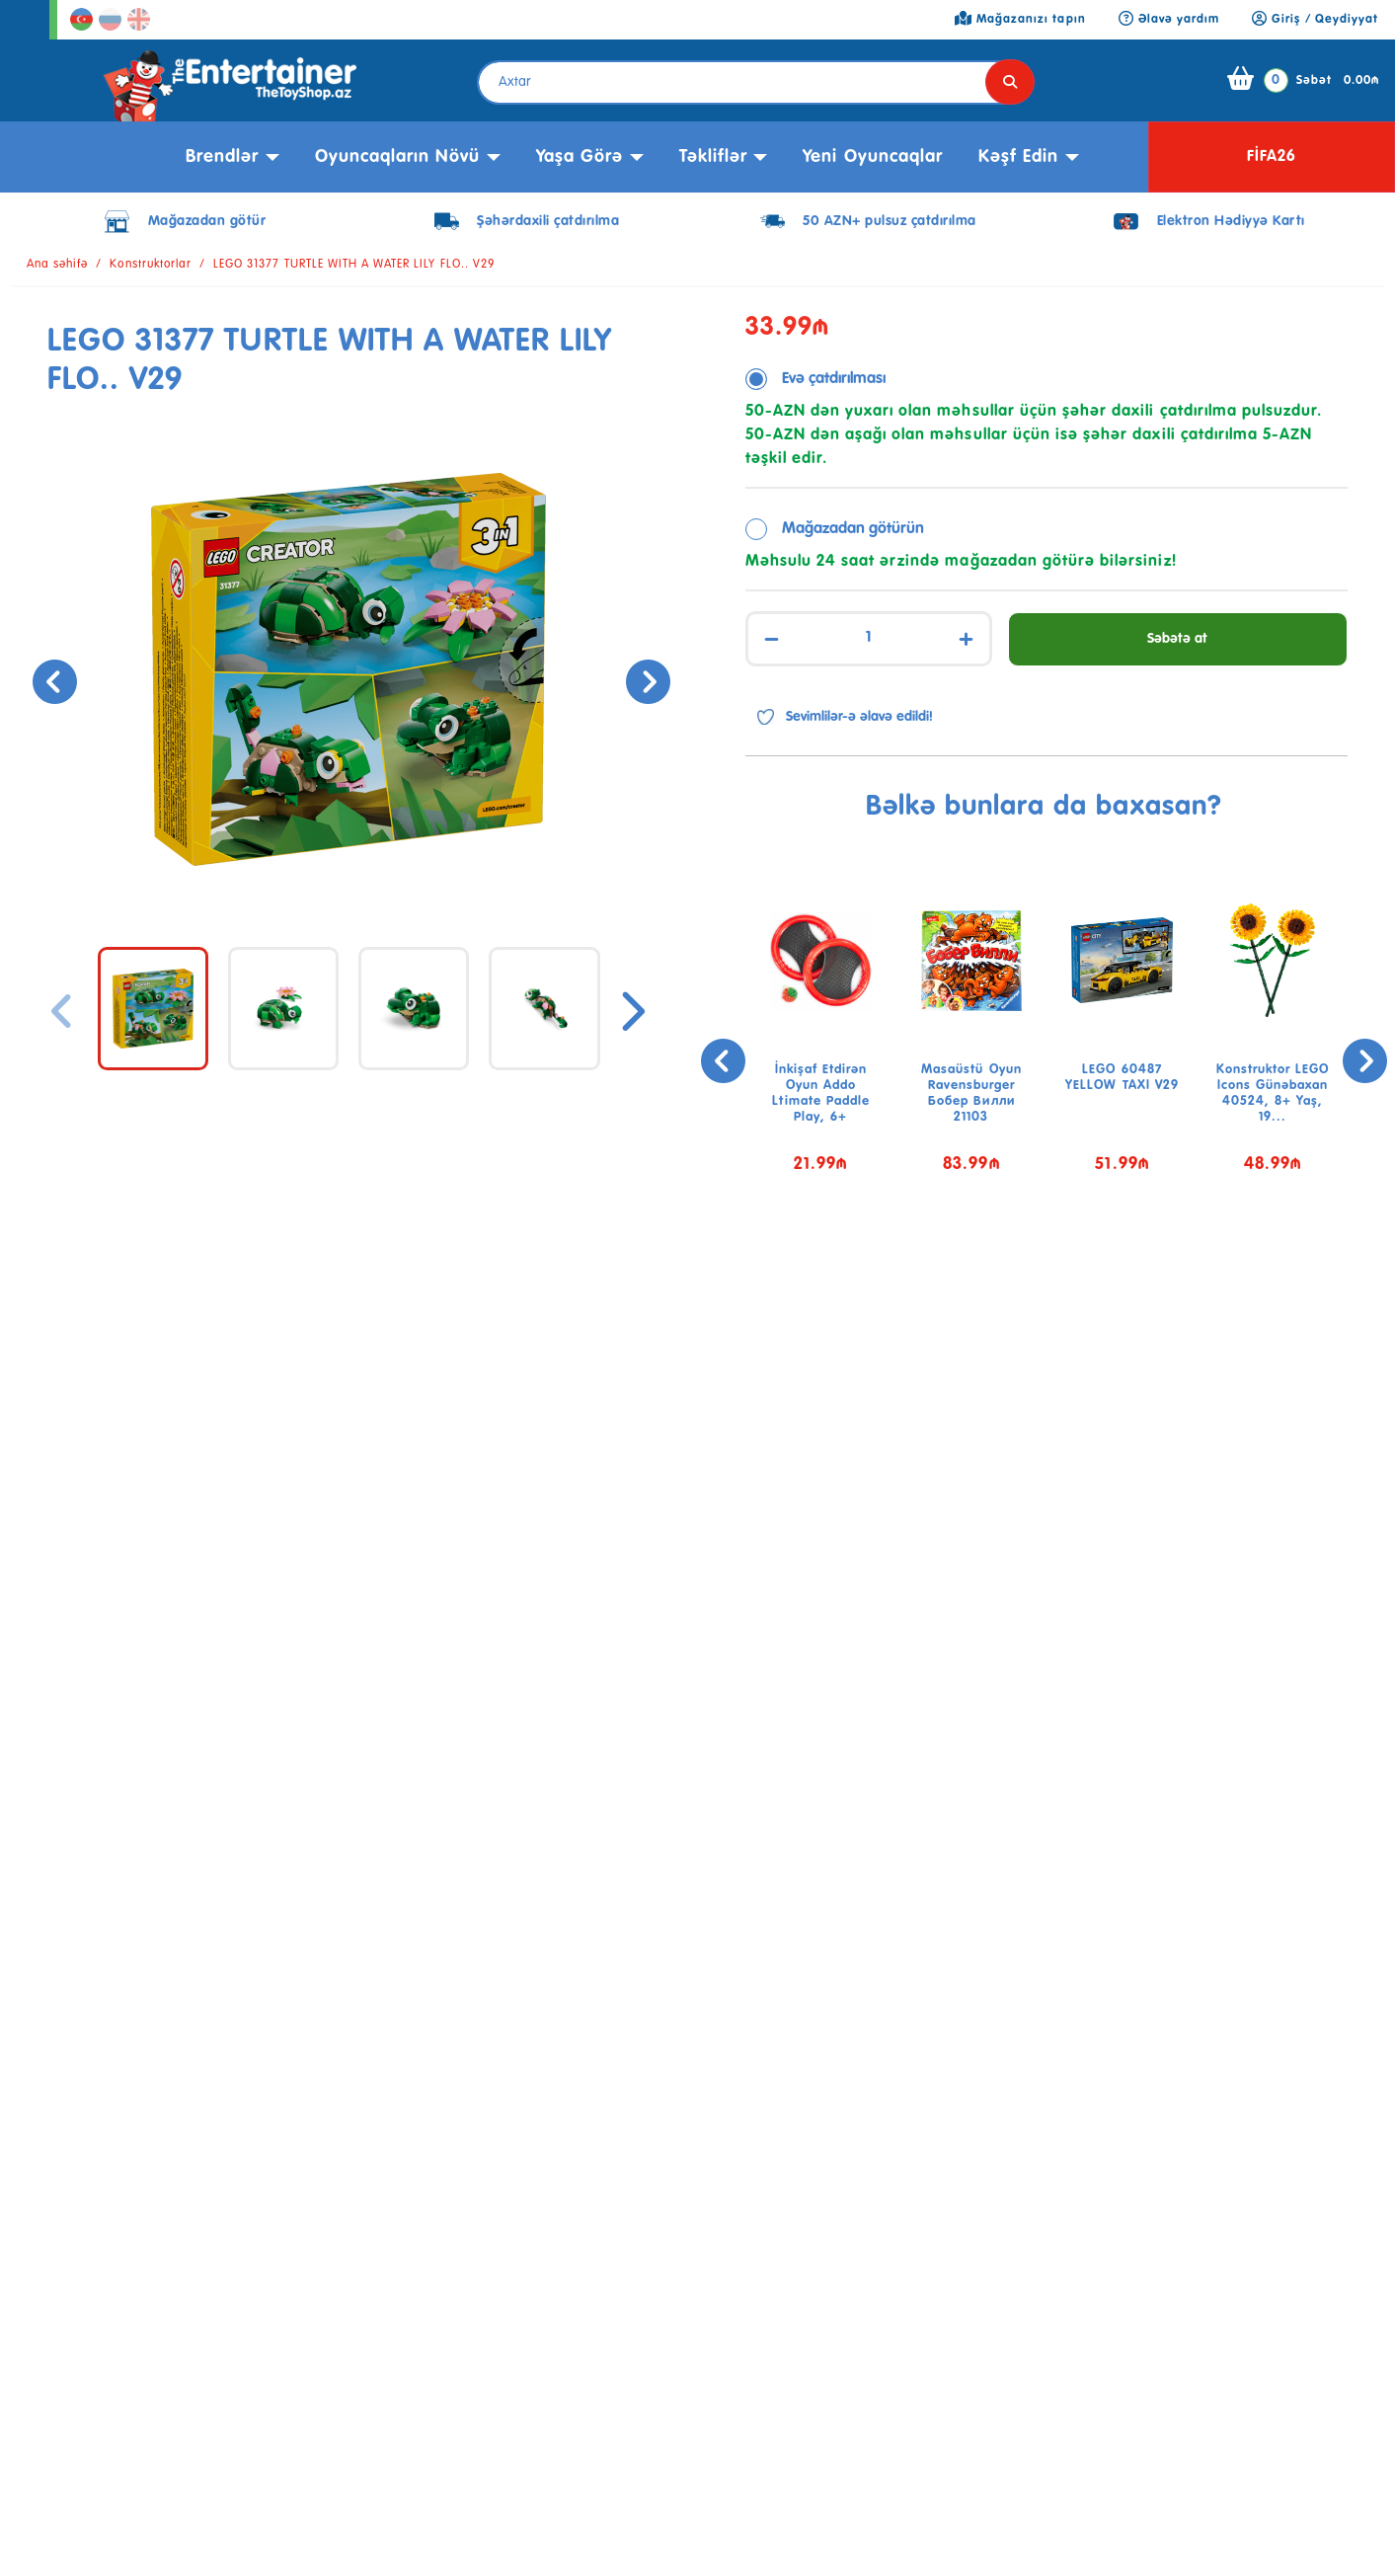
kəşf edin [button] (1018, 157)
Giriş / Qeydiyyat (1315, 20)
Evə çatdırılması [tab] (834, 379)
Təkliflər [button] (713, 157)
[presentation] (52, 679)
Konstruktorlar (151, 265)
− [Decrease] (771, 639)
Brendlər (222, 157)
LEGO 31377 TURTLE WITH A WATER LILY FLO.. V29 (354, 265)
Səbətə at (1177, 639)
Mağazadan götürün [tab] (853, 529)
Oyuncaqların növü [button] (398, 157)
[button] (1031, 1260)
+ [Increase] (966, 639)
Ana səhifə (57, 265)
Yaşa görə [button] (579, 157)
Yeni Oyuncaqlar (873, 157)
